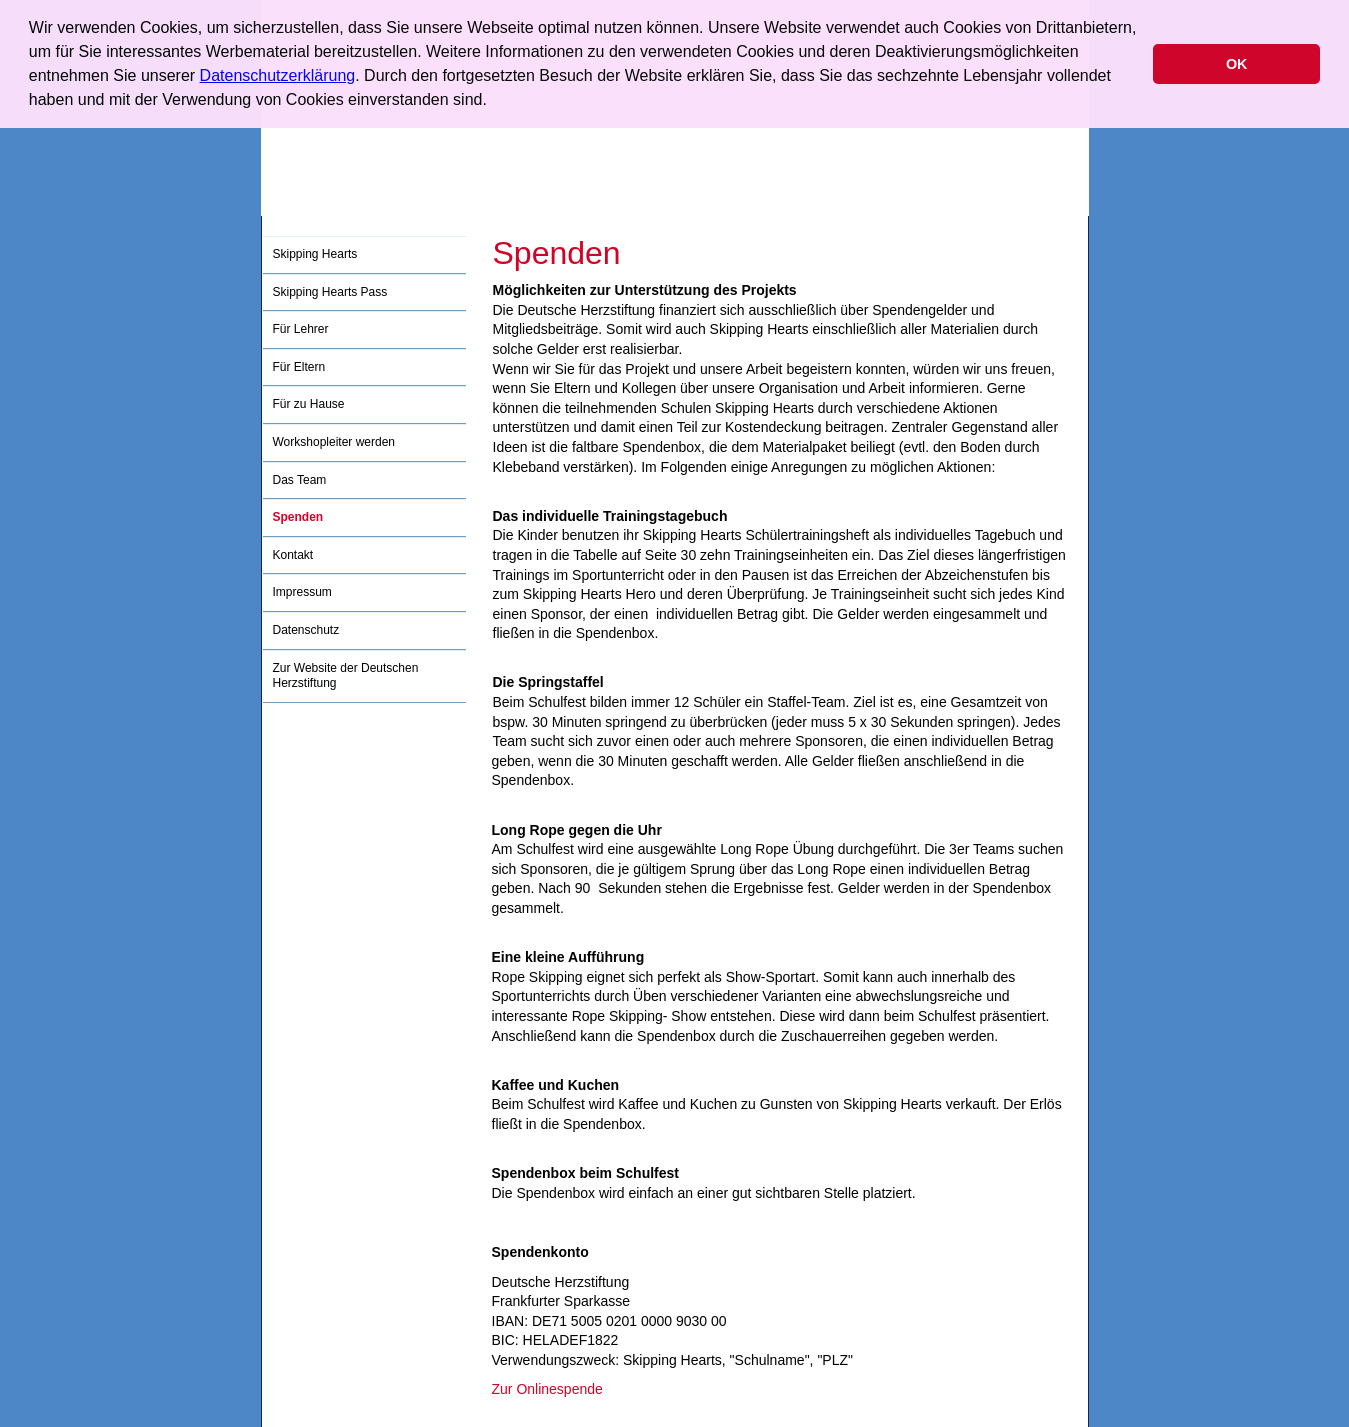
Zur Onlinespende (547, 1389)
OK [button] (1237, 64)
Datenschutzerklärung (278, 75)
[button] (494, 102)
